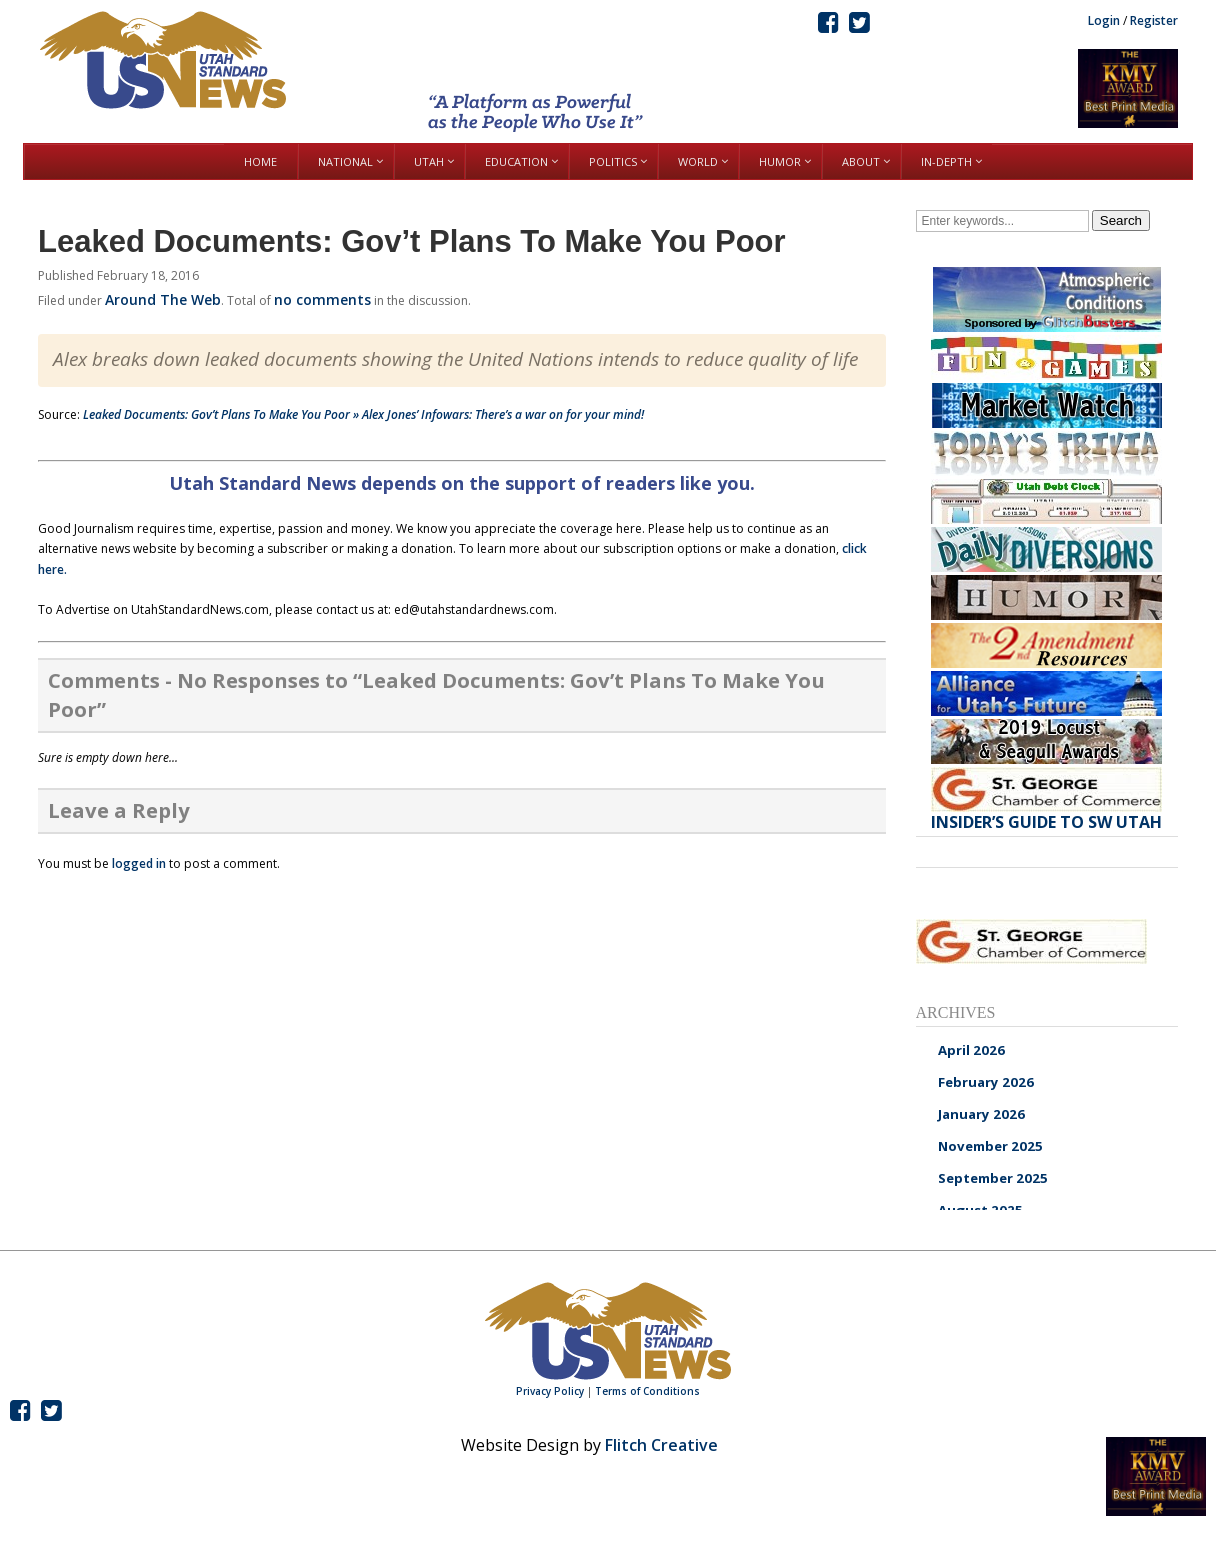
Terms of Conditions (647, 1391)
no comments (322, 299)
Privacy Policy (550, 1391)
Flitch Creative (661, 1445)
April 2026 (971, 1050)
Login (1104, 20)
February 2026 (986, 1082)
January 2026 (981, 1114)
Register (1154, 20)
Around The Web (163, 299)
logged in (139, 863)
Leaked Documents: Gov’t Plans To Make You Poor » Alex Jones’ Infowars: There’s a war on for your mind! (363, 414)
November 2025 (990, 1146)
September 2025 (993, 1178)
